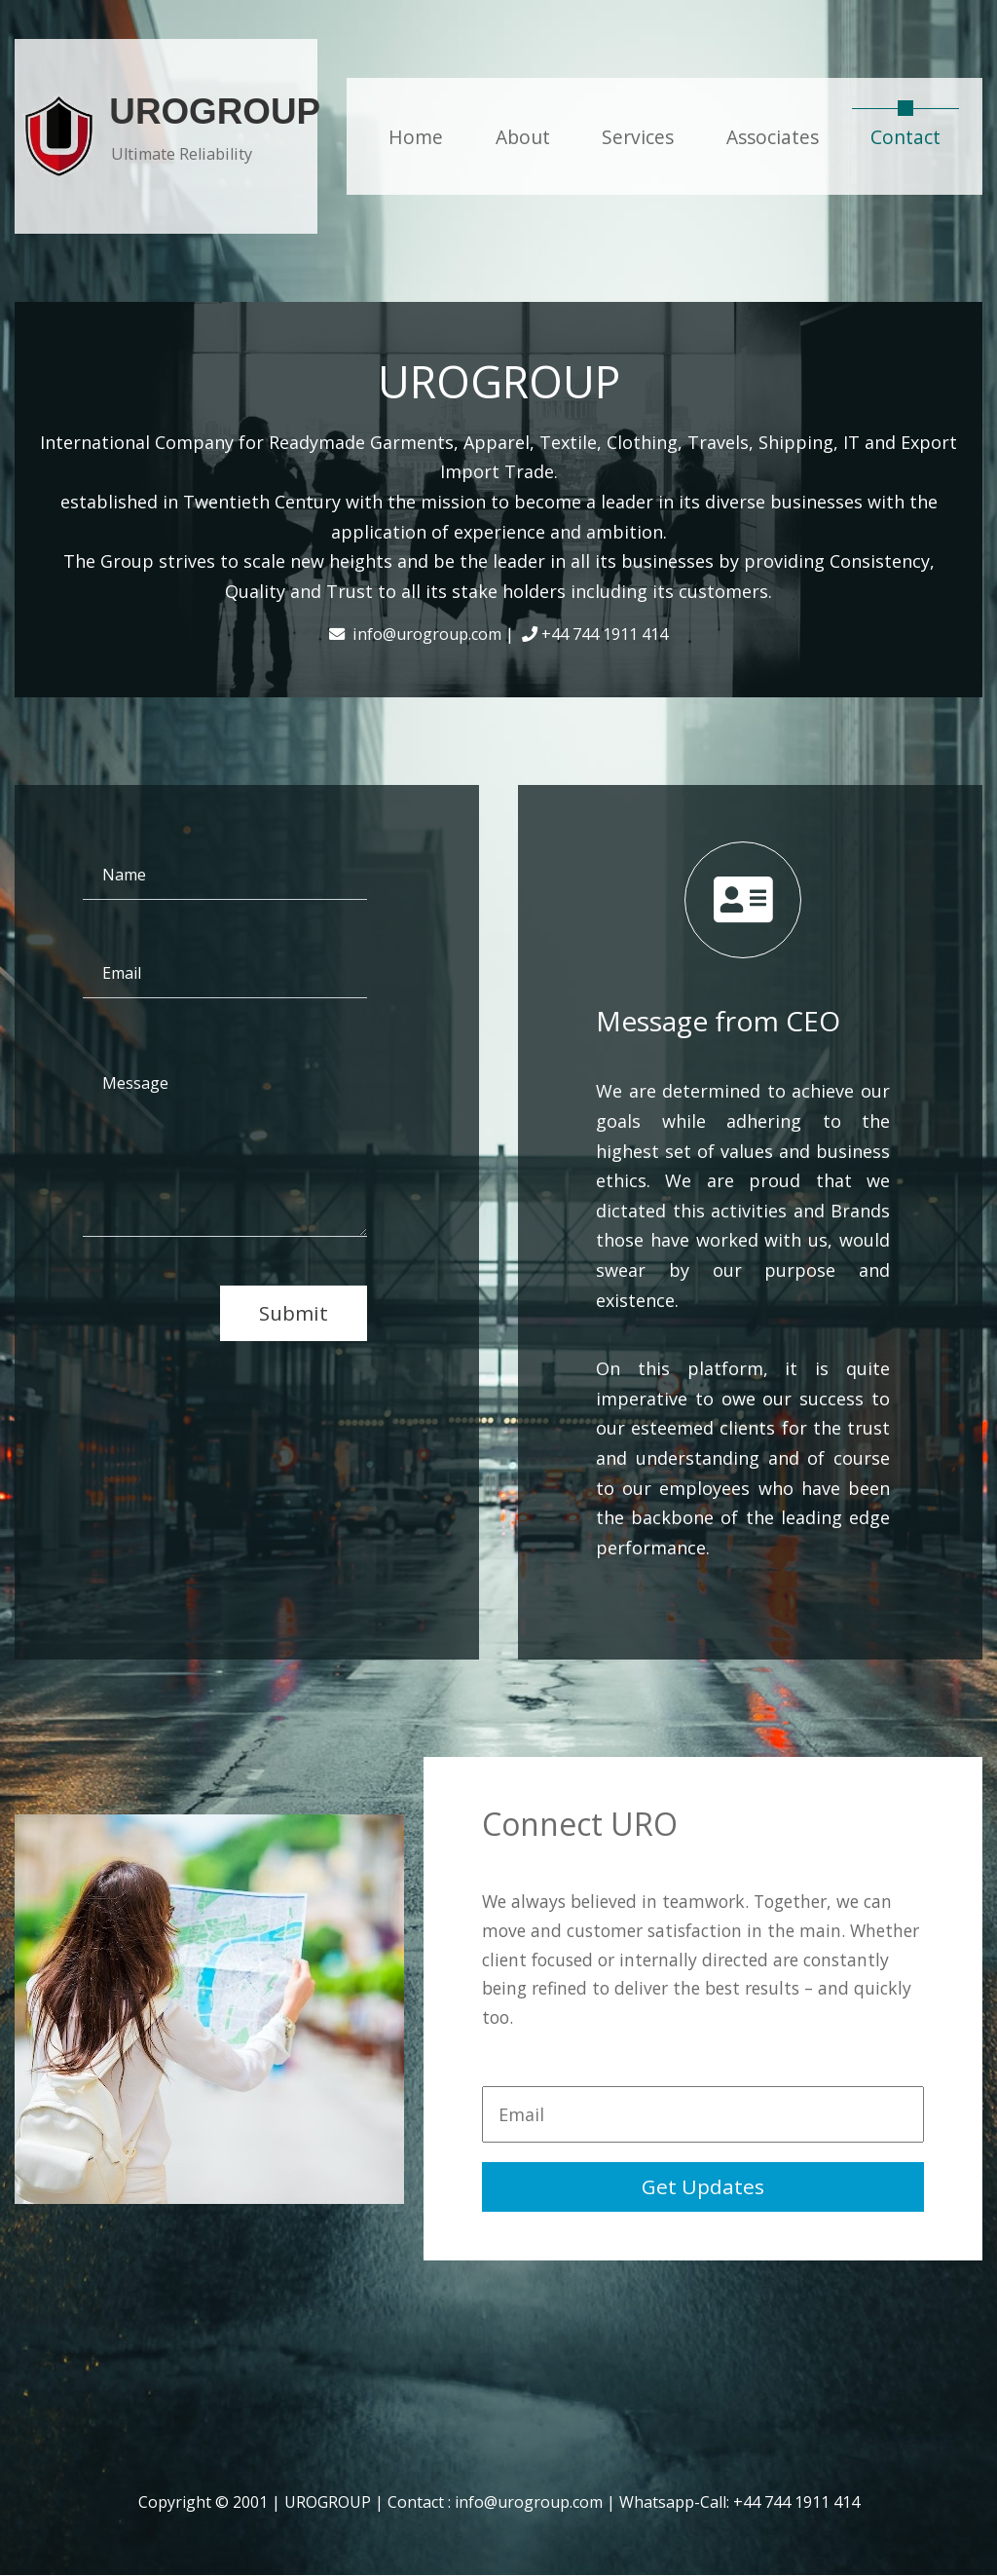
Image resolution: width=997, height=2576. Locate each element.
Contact (914, 136)
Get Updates (703, 2186)
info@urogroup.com (529, 2502)
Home (415, 137)
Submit (293, 1312)
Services (638, 137)
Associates (772, 137)
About (523, 137)
